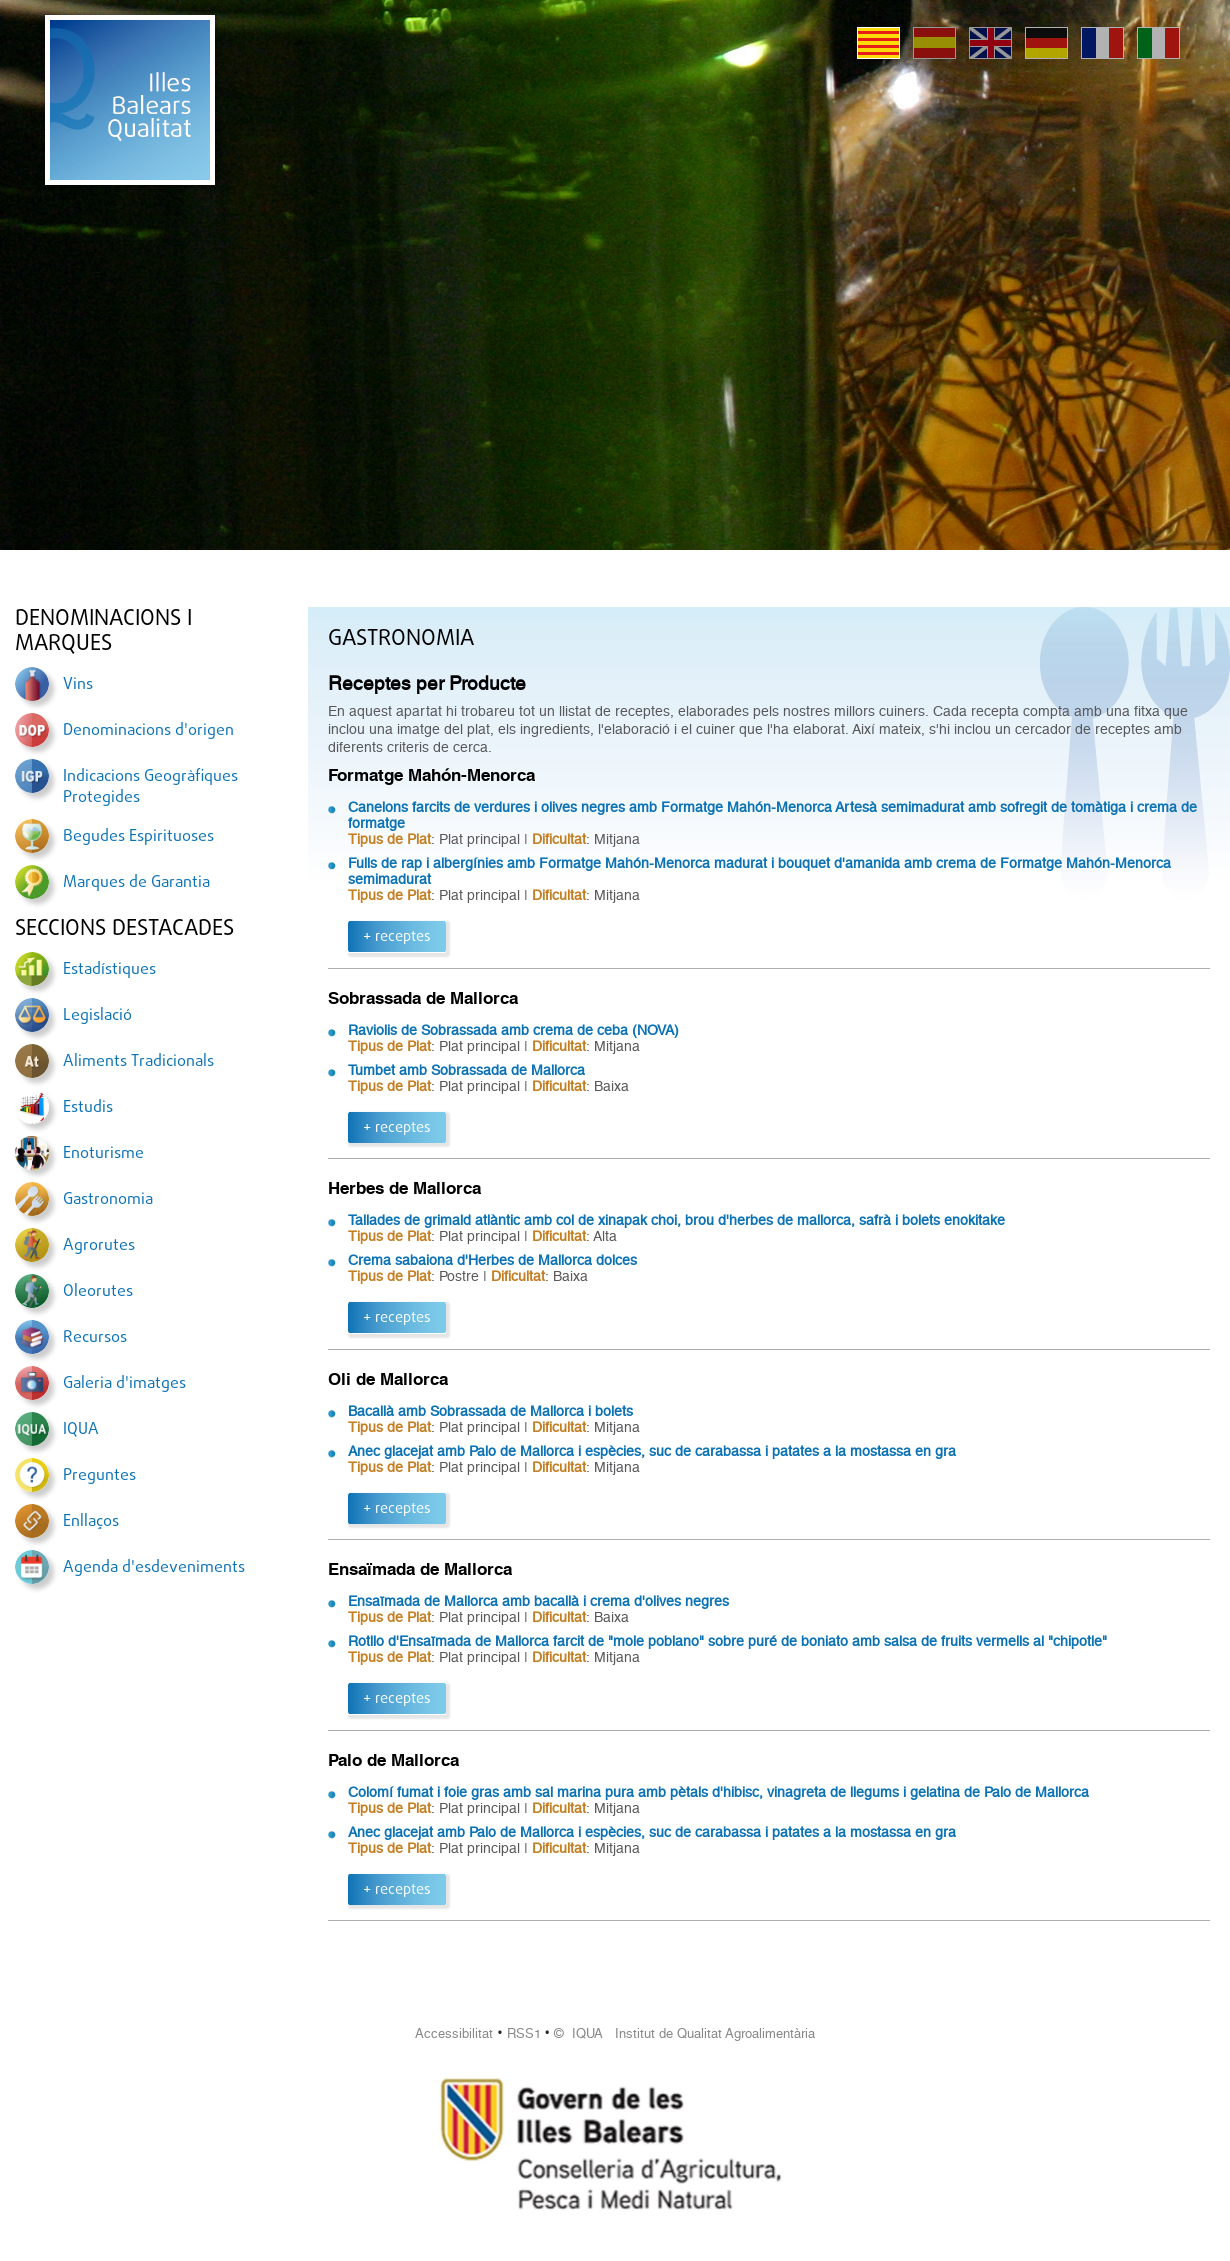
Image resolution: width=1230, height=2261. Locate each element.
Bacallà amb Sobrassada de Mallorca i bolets (490, 1411)
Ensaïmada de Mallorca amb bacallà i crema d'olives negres (538, 1601)
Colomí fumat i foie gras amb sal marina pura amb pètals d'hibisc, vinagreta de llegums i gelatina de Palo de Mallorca (718, 1792)
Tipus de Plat (389, 839)
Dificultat (559, 839)
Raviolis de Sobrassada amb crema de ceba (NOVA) (513, 1030)
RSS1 (524, 2033)
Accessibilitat (454, 2033)
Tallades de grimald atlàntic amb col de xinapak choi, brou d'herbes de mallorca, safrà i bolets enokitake (676, 1220)
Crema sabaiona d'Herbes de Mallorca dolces (492, 1260)
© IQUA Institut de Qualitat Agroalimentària (684, 2033)
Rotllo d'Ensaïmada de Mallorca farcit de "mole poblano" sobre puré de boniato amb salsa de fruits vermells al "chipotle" (727, 1641)
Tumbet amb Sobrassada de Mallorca (466, 1070)
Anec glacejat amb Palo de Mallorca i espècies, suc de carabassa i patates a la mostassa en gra (652, 1451)
